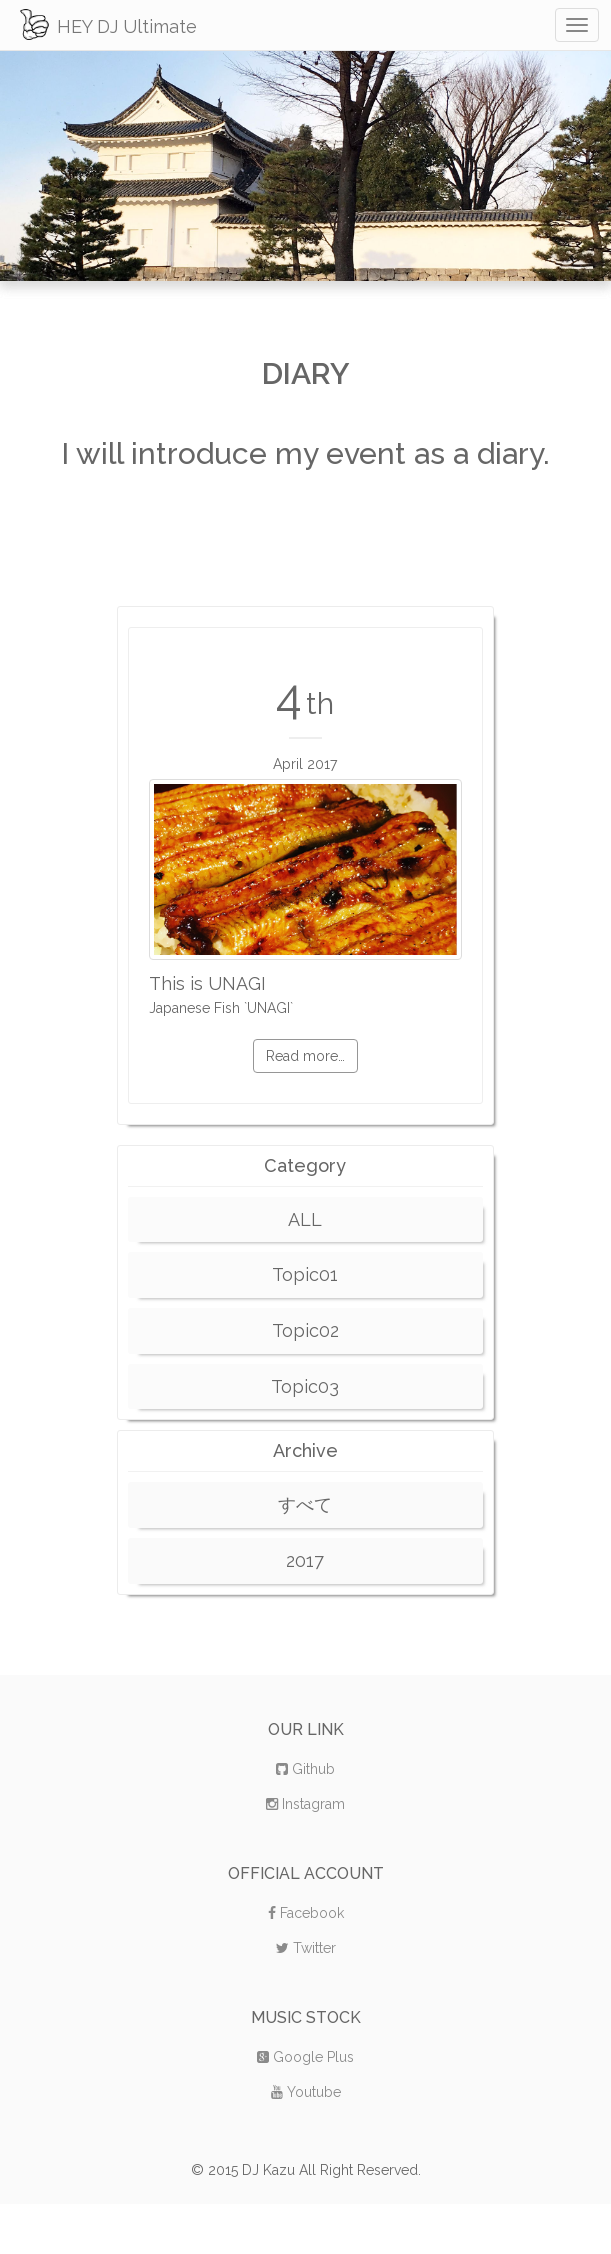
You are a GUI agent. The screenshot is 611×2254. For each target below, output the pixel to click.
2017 (305, 1560)
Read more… (305, 1056)
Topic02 (305, 1330)
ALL (305, 1219)
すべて (305, 1504)
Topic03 (305, 1386)
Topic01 (305, 1274)
